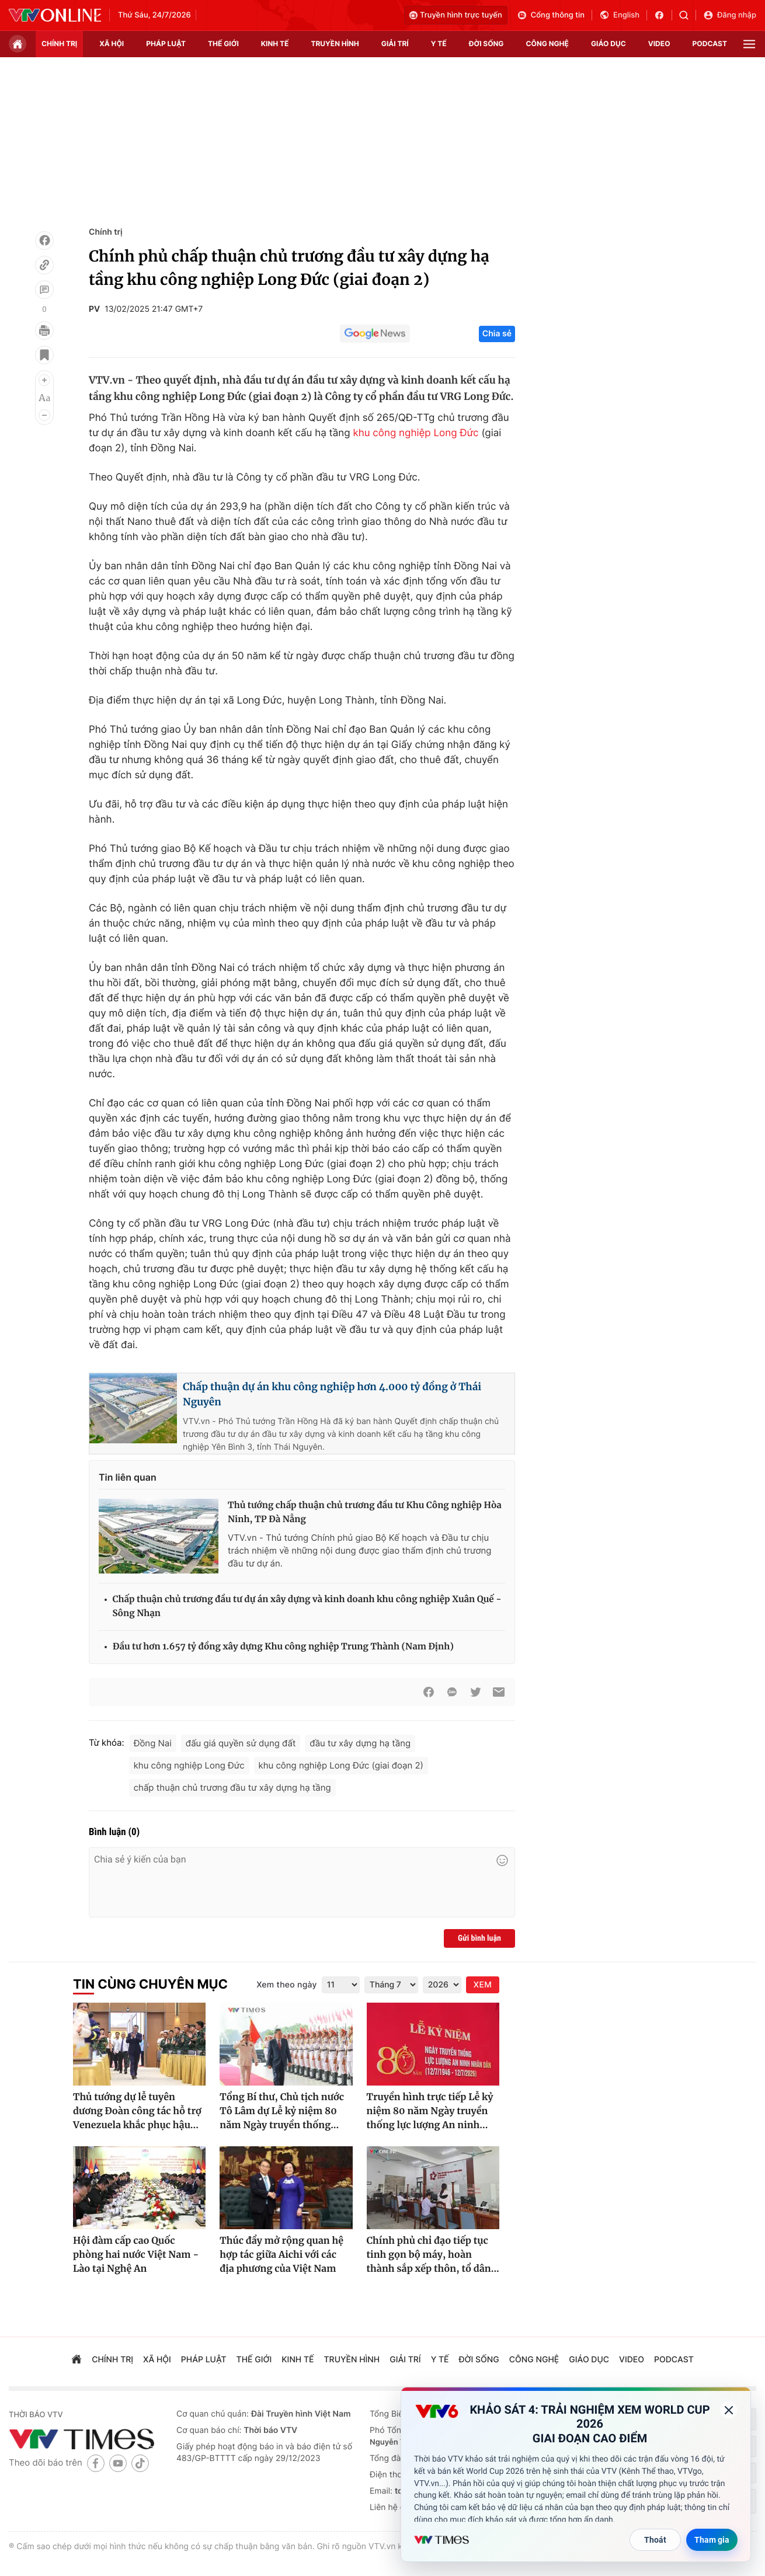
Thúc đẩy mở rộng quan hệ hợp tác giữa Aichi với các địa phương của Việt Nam (281, 2255)
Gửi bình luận (479, 1938)
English (619, 15)
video (659, 43)
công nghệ (547, 43)
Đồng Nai (153, 1743)
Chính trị (106, 232)
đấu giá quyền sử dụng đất (241, 1743)
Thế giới (223, 43)
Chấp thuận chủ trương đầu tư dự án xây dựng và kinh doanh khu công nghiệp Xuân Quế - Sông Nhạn (307, 1606)
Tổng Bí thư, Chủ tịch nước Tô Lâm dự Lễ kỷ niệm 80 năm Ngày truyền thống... (282, 2111)
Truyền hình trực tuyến (455, 15)
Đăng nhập (729, 15)
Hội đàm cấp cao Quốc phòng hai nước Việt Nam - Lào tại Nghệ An (136, 2255)
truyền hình (335, 43)
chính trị (59, 43)
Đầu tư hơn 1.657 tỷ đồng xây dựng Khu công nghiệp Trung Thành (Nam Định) (283, 1646)
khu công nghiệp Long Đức (415, 433)
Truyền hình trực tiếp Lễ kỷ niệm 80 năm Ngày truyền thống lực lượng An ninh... (430, 2111)
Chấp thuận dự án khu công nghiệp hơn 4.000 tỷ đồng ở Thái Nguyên (332, 1394)
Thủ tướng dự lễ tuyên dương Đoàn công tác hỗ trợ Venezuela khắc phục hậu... (137, 2111)
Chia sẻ (497, 334)
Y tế (439, 43)
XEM (483, 1985)
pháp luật (166, 43)
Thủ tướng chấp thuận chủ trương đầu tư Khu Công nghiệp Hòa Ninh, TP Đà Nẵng (365, 1512)
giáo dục (608, 43)
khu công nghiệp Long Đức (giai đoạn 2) (341, 1765)
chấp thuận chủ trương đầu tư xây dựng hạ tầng (232, 1787)
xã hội (111, 43)
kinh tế (275, 43)
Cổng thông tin (551, 15)
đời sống (486, 43)
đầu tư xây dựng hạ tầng (360, 1743)
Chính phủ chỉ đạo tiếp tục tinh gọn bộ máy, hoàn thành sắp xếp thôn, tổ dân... (433, 2255)
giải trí (395, 43)
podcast (710, 43)
